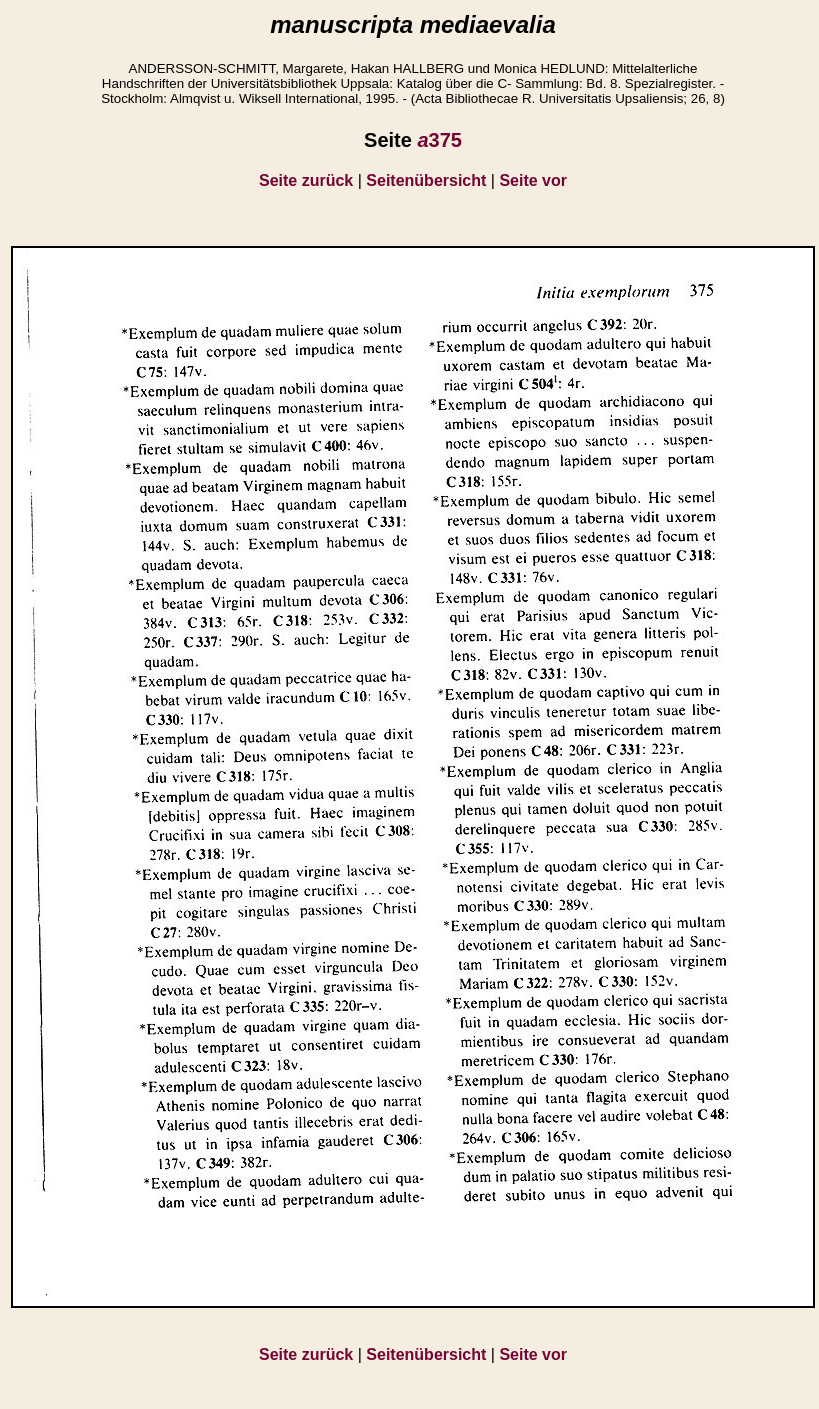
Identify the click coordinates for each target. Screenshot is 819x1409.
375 (439, 140)
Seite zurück (306, 180)
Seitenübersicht (426, 180)
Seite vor (533, 180)
